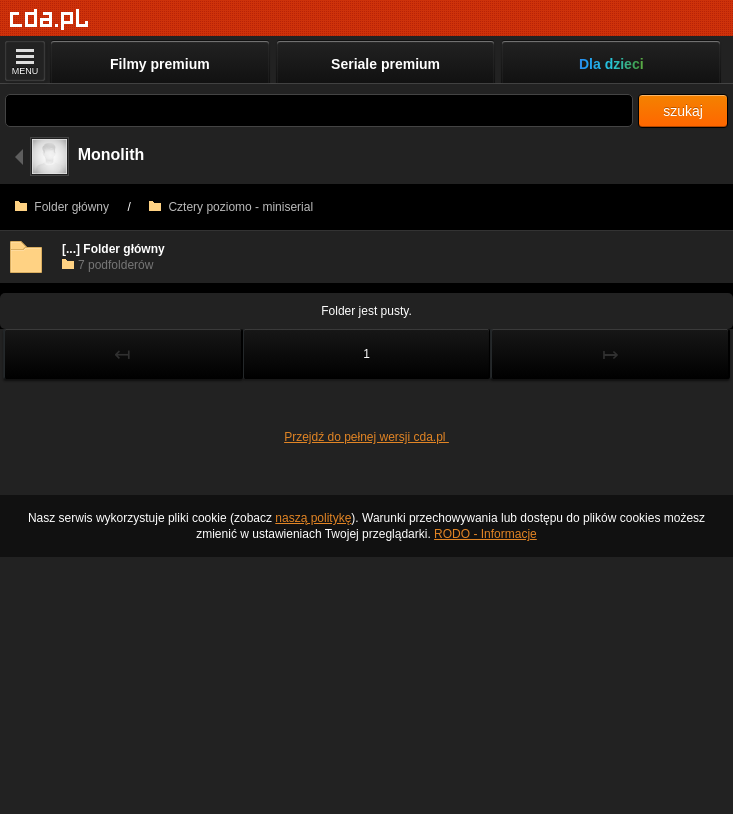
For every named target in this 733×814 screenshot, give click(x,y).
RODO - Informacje (485, 534)
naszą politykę (313, 518)
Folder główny (62, 207)
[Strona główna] (49, 19)
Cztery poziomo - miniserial (231, 207)
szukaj (683, 111)
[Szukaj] (319, 110)
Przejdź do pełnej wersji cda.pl (366, 437)
